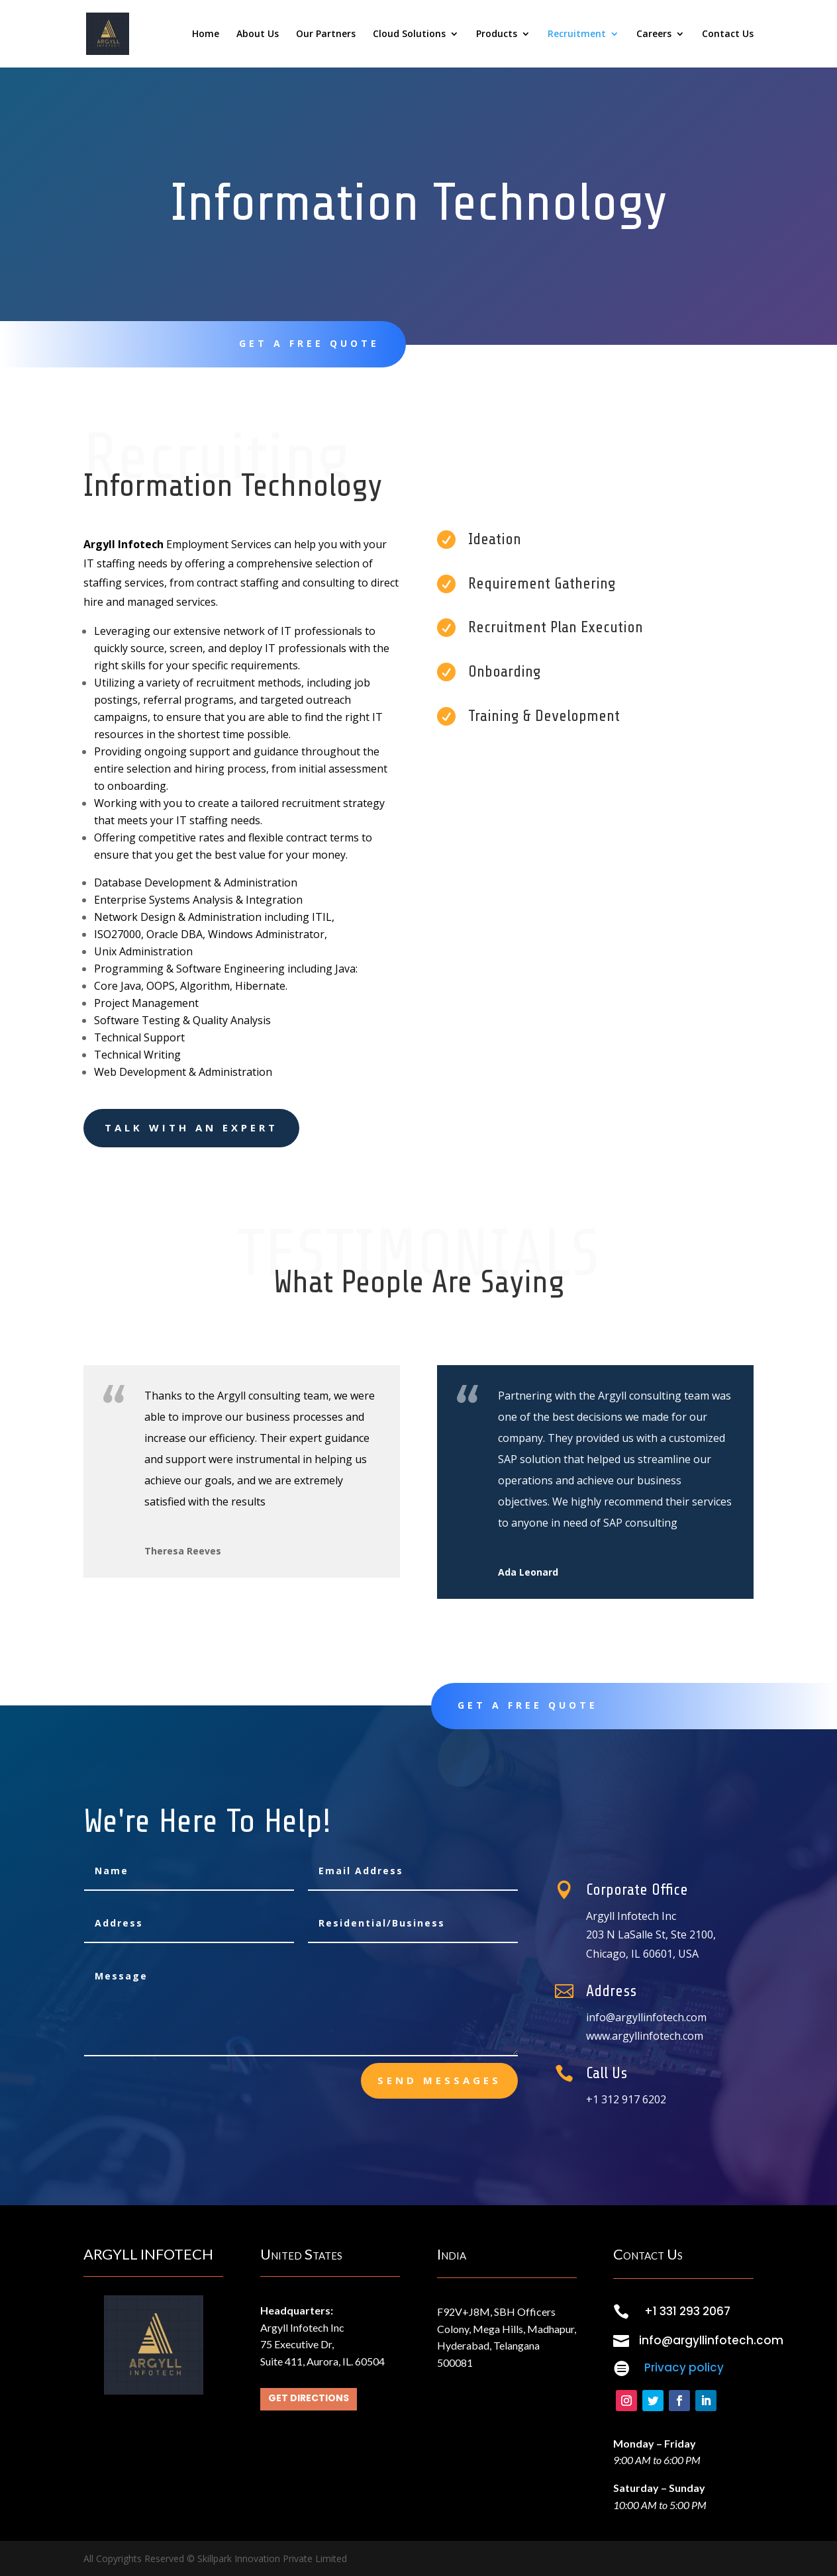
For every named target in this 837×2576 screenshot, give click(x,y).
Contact (664, 344)
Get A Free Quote (309, 343)
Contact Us (728, 34)
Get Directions (308, 2398)
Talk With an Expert (191, 1127)
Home (205, 34)
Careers (653, 34)
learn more (502, 344)
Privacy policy (684, 2367)
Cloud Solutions (409, 34)
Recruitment (577, 34)
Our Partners (326, 34)
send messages (439, 2080)
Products (496, 34)
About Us (257, 34)
